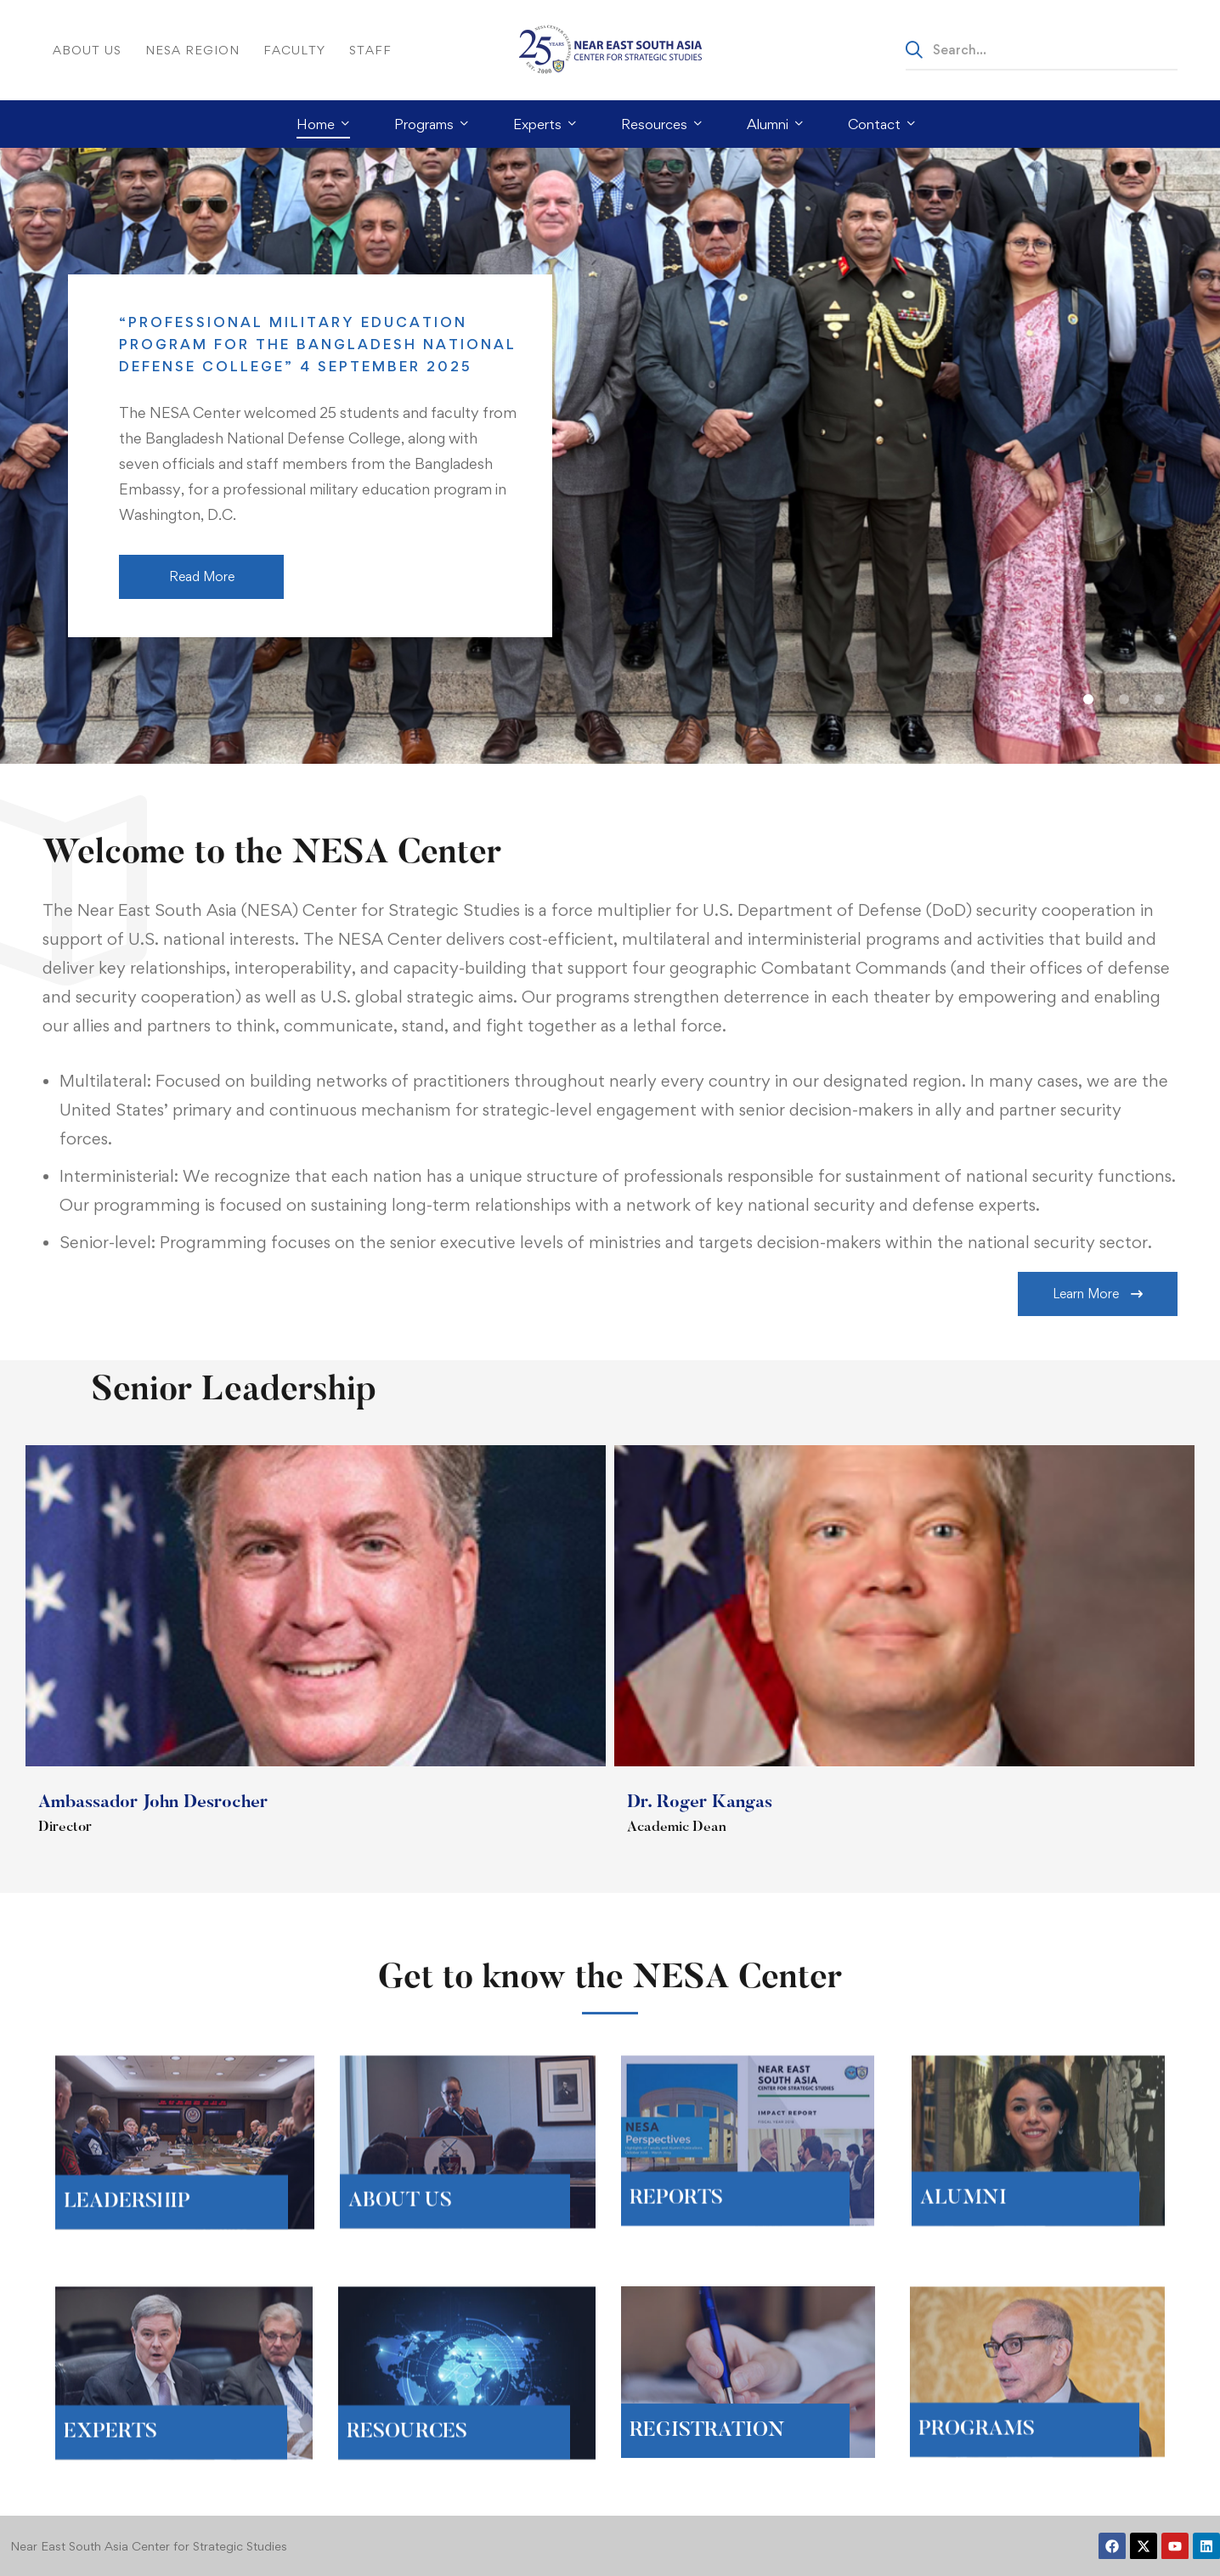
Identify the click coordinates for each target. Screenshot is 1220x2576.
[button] (1088, 699)
